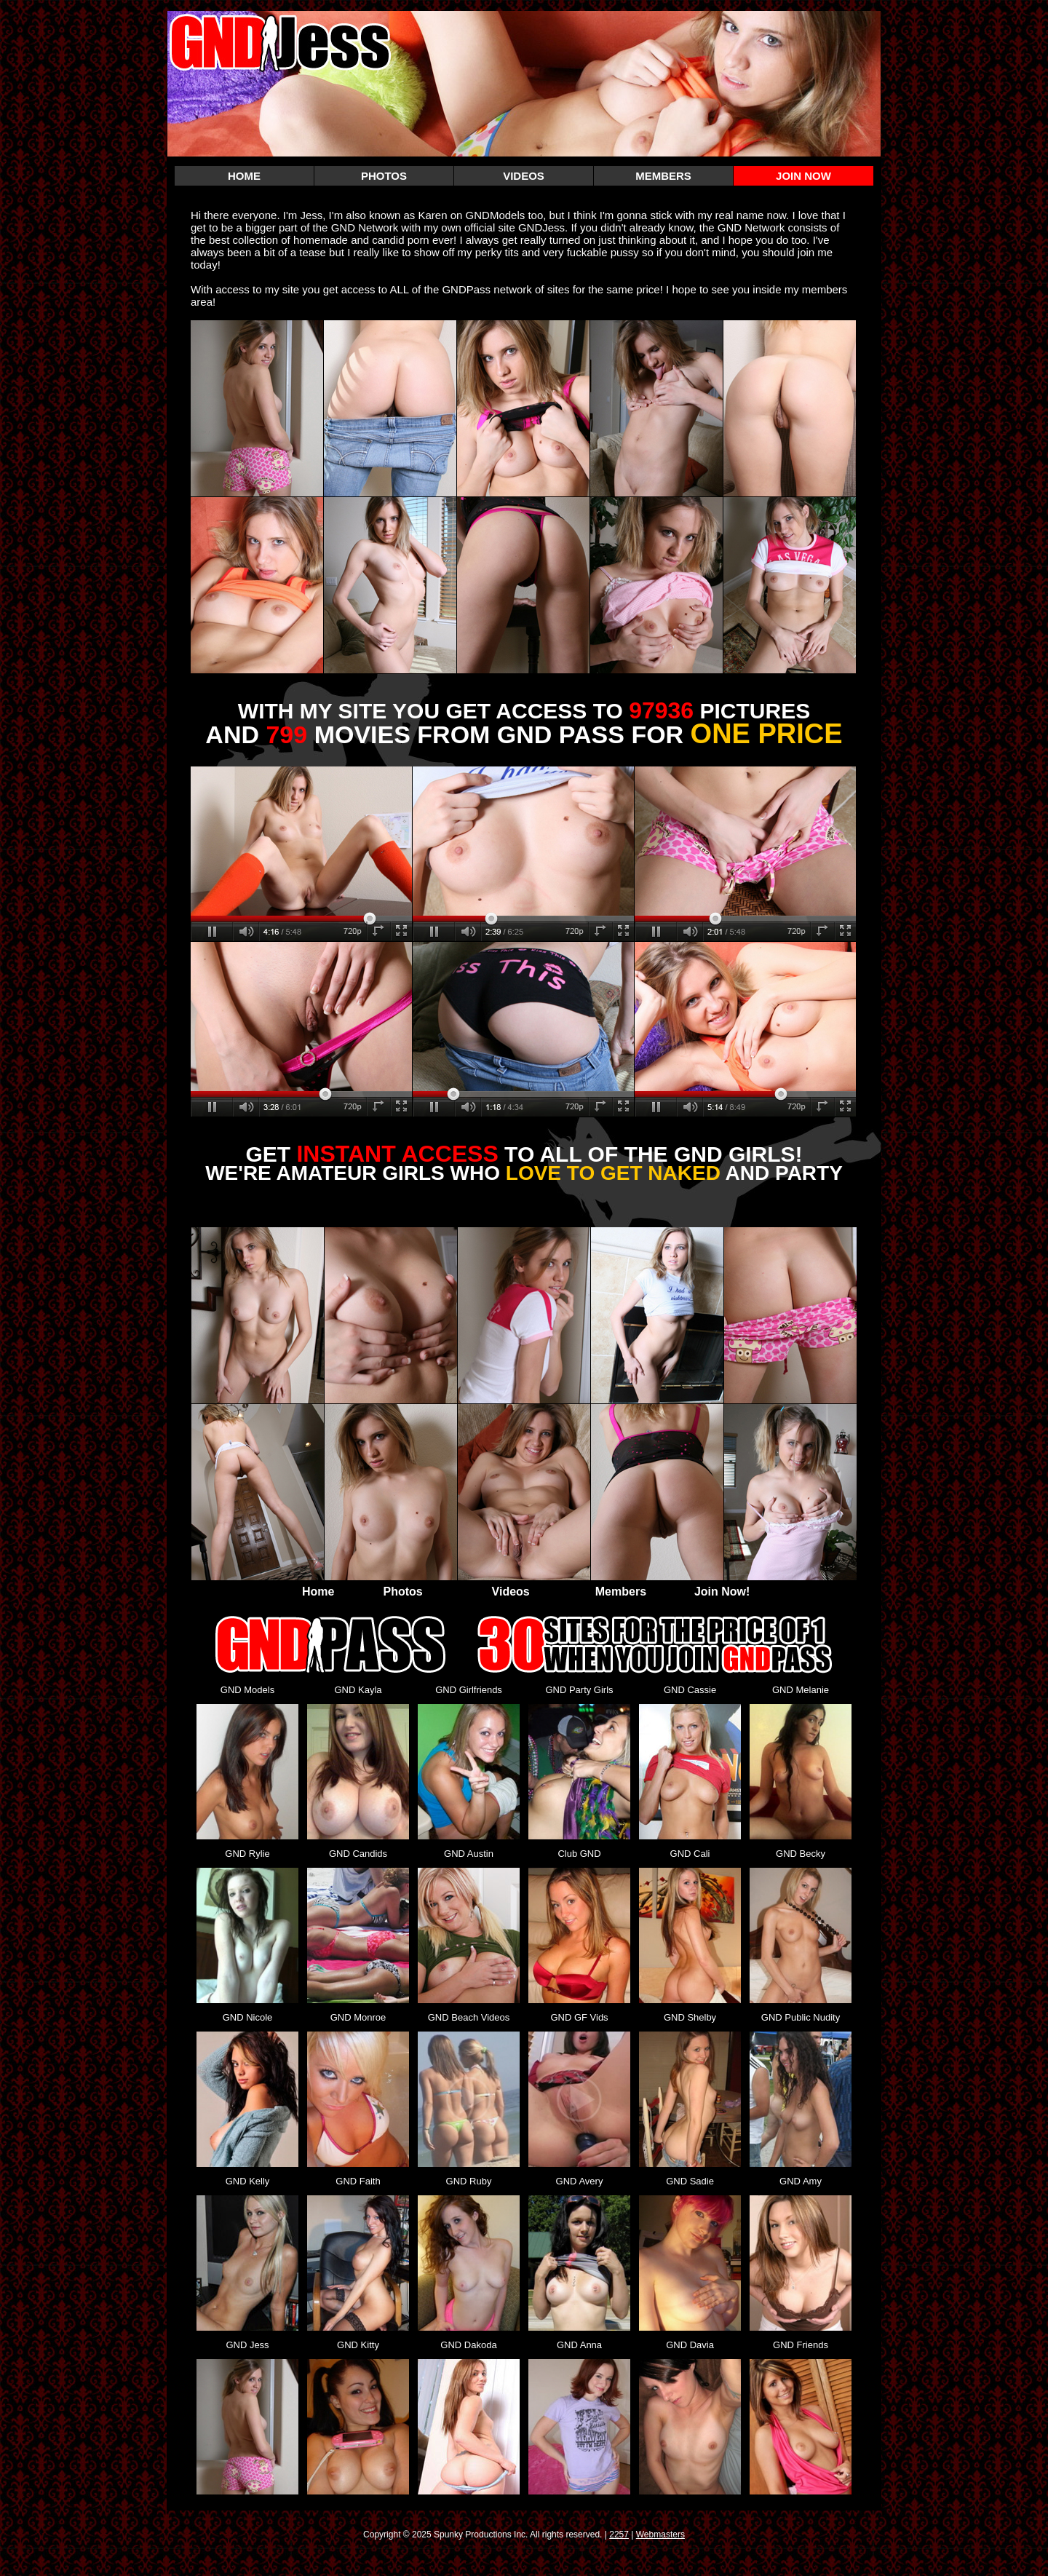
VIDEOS (523, 176)
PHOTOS (384, 176)
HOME (244, 176)
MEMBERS (663, 176)
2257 (619, 2534)
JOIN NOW (803, 176)
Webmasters (660, 2534)
